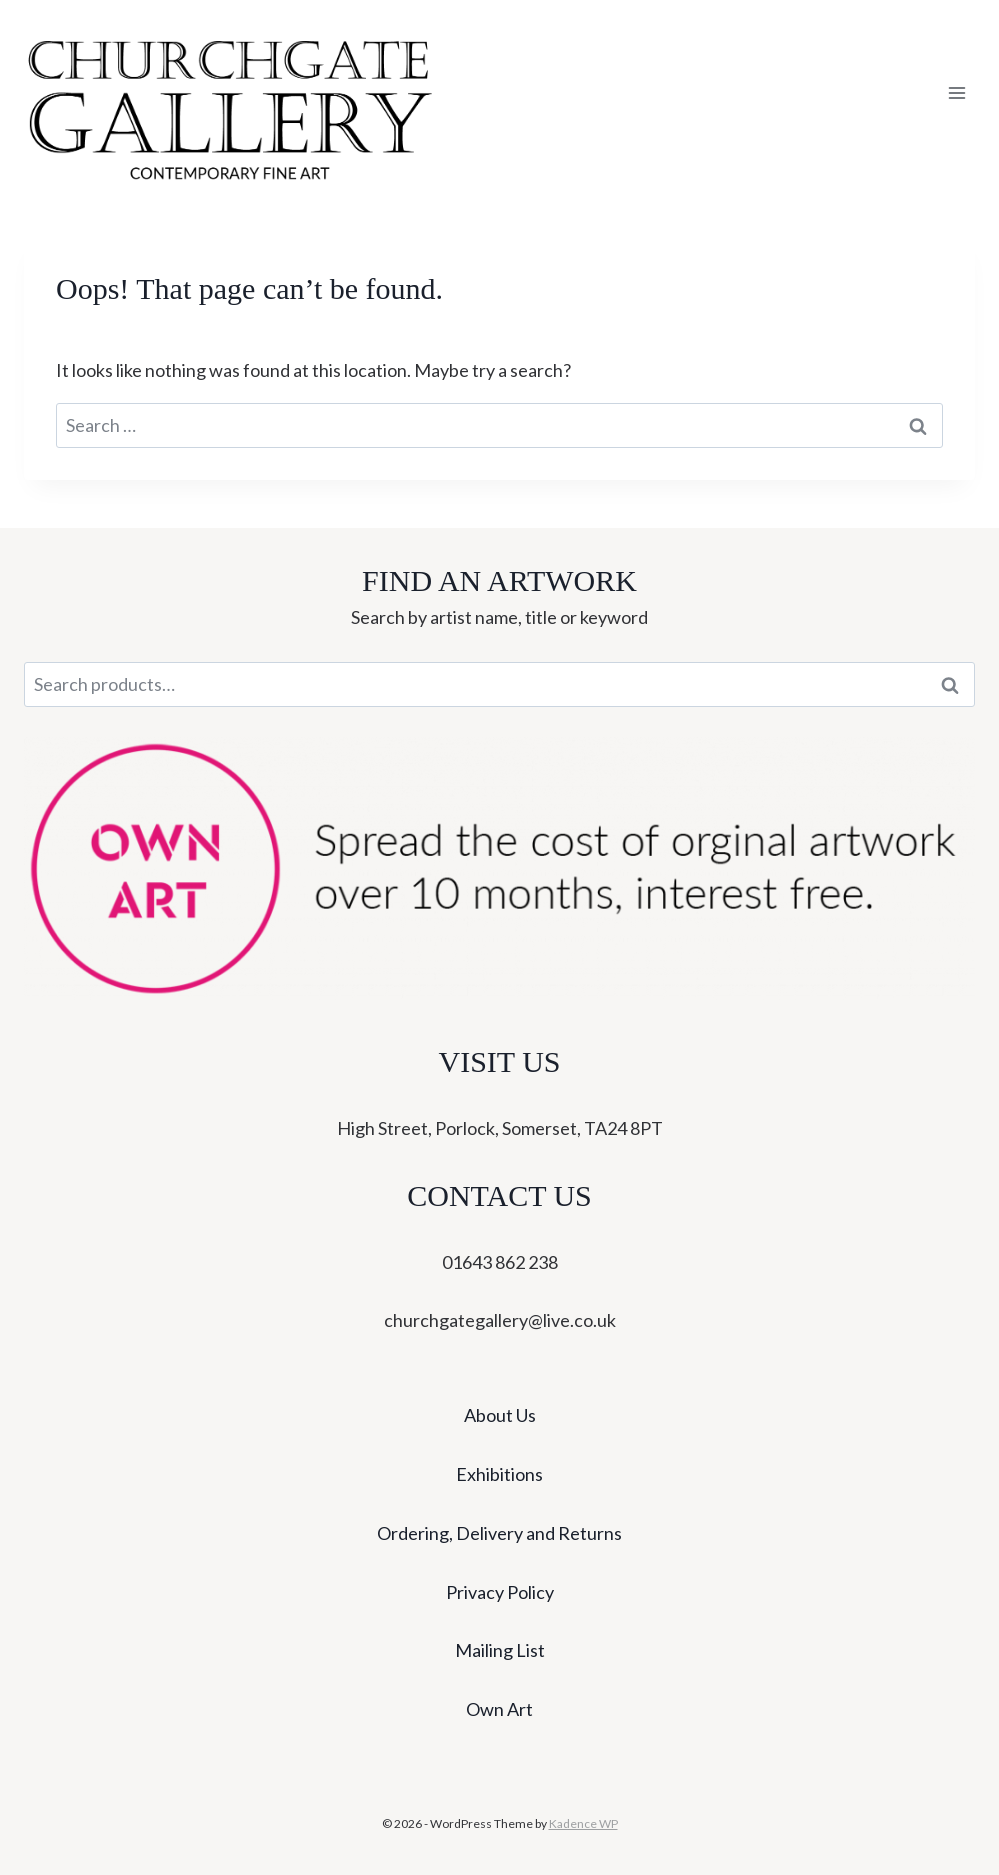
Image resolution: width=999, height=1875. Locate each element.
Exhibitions (499, 1474)
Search (956, 685)
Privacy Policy (500, 1592)
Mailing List (500, 1650)
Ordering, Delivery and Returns (499, 1533)
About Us (500, 1415)
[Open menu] (956, 93)
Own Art (499, 1709)
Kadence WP (583, 1823)
